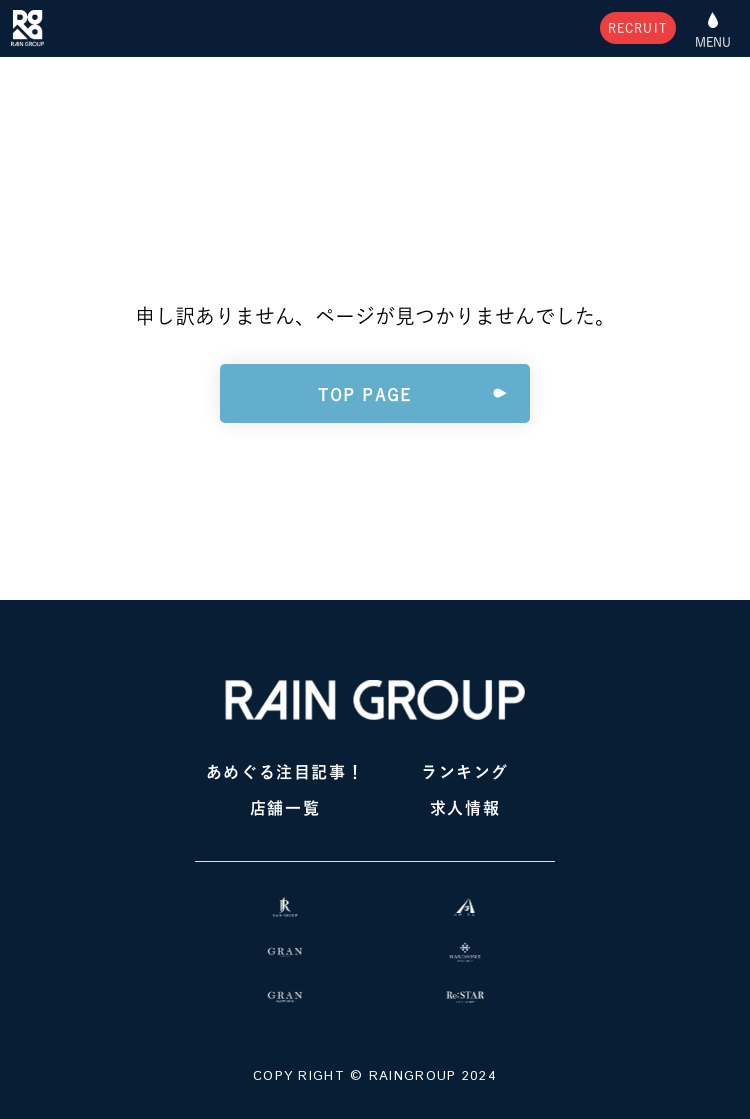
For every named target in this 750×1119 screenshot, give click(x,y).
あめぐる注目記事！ (285, 772)
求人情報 (465, 808)
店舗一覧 (285, 808)
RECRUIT (638, 28)
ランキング (465, 772)
